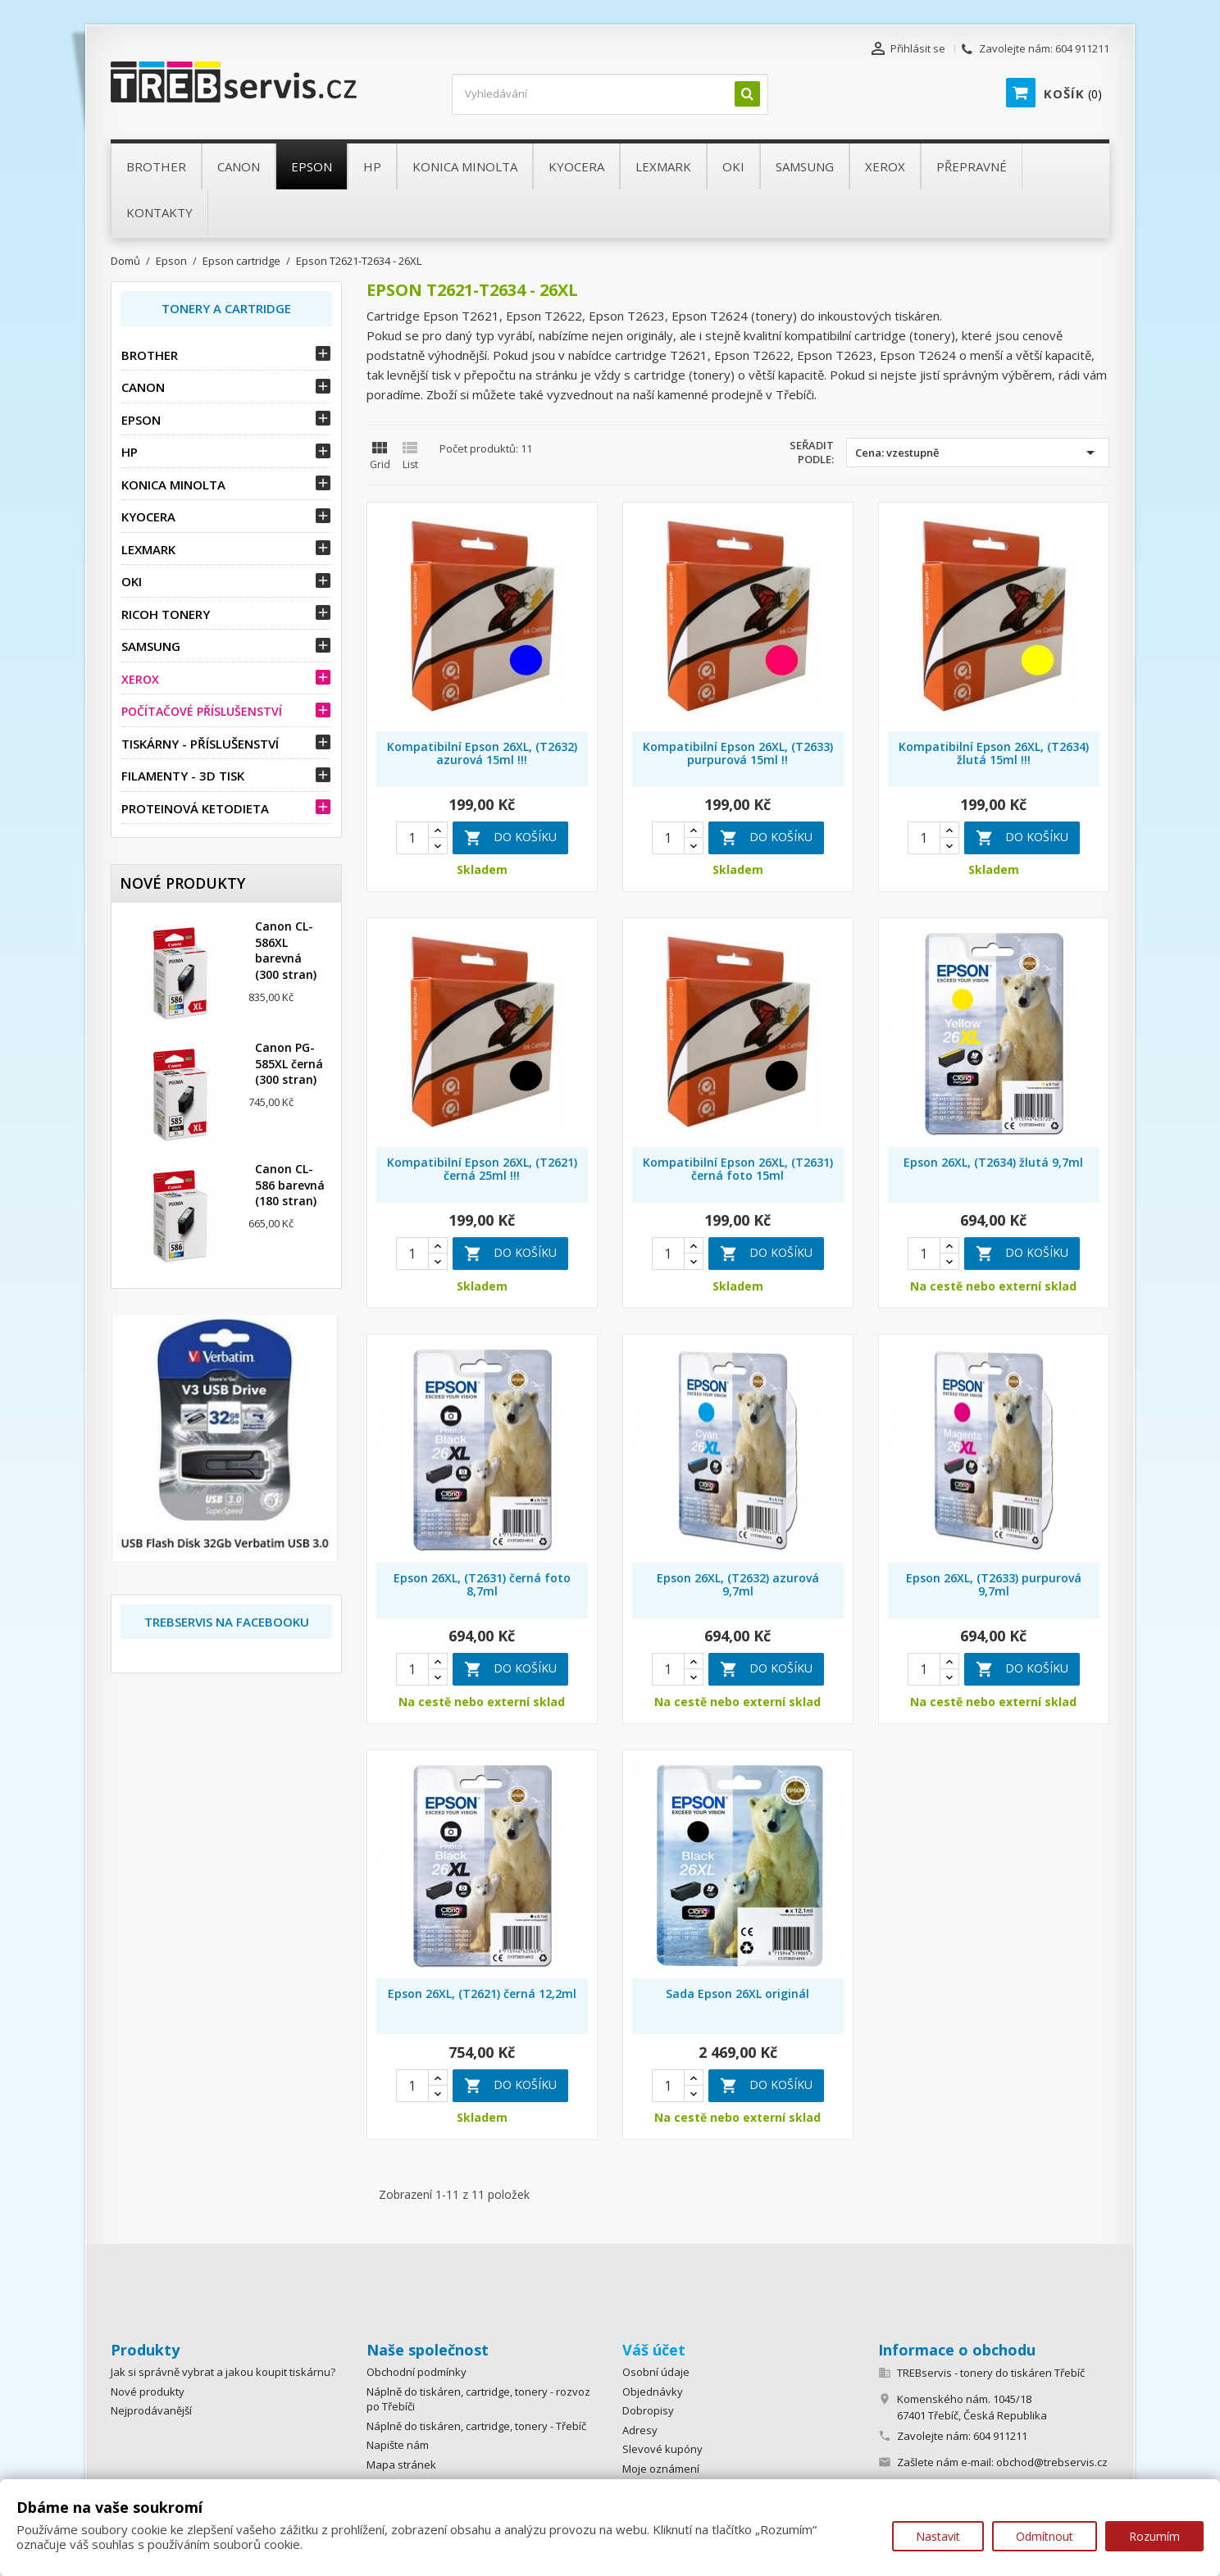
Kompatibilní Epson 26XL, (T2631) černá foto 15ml (738, 1168)
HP (129, 452)
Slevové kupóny (662, 2449)
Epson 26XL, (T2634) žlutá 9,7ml (993, 1162)
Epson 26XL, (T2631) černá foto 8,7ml (482, 1584)
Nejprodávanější (151, 2410)
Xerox (140, 679)
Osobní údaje (656, 2371)
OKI (131, 581)
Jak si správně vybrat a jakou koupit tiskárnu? (223, 2371)
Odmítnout (1044, 2536)
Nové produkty (147, 2391)
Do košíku (510, 838)
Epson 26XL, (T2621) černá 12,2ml (482, 1993)
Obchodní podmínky (416, 2371)
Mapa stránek (401, 2464)
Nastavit (938, 2536)
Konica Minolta (173, 484)
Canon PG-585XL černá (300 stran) (289, 1064)
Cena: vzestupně (977, 452)
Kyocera (148, 516)
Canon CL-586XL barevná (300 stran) (285, 950)
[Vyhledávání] (610, 94)
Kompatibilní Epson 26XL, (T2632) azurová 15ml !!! (482, 753)
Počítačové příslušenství (201, 711)
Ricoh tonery (165, 614)
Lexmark (148, 549)
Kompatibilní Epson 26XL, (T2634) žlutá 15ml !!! (994, 753)
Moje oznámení (660, 2468)
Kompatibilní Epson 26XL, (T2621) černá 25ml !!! (482, 1168)
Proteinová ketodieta (195, 808)
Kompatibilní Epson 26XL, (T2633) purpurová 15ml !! (738, 753)
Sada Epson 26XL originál (737, 1993)
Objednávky (652, 2391)
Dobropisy (648, 2410)
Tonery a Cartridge (226, 308)
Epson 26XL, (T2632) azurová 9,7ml (738, 1584)
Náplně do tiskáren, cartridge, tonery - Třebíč (476, 2426)
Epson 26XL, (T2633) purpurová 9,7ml (993, 1584)
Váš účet (653, 2350)
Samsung (150, 646)
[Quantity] (412, 837)
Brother (149, 355)
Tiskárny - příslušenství (200, 743)
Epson (141, 420)
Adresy (640, 2430)
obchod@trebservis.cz (1052, 2462)
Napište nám (397, 2444)
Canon (143, 387)
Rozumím (1154, 2536)
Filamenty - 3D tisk (182, 775)
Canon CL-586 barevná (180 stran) (290, 1185)
